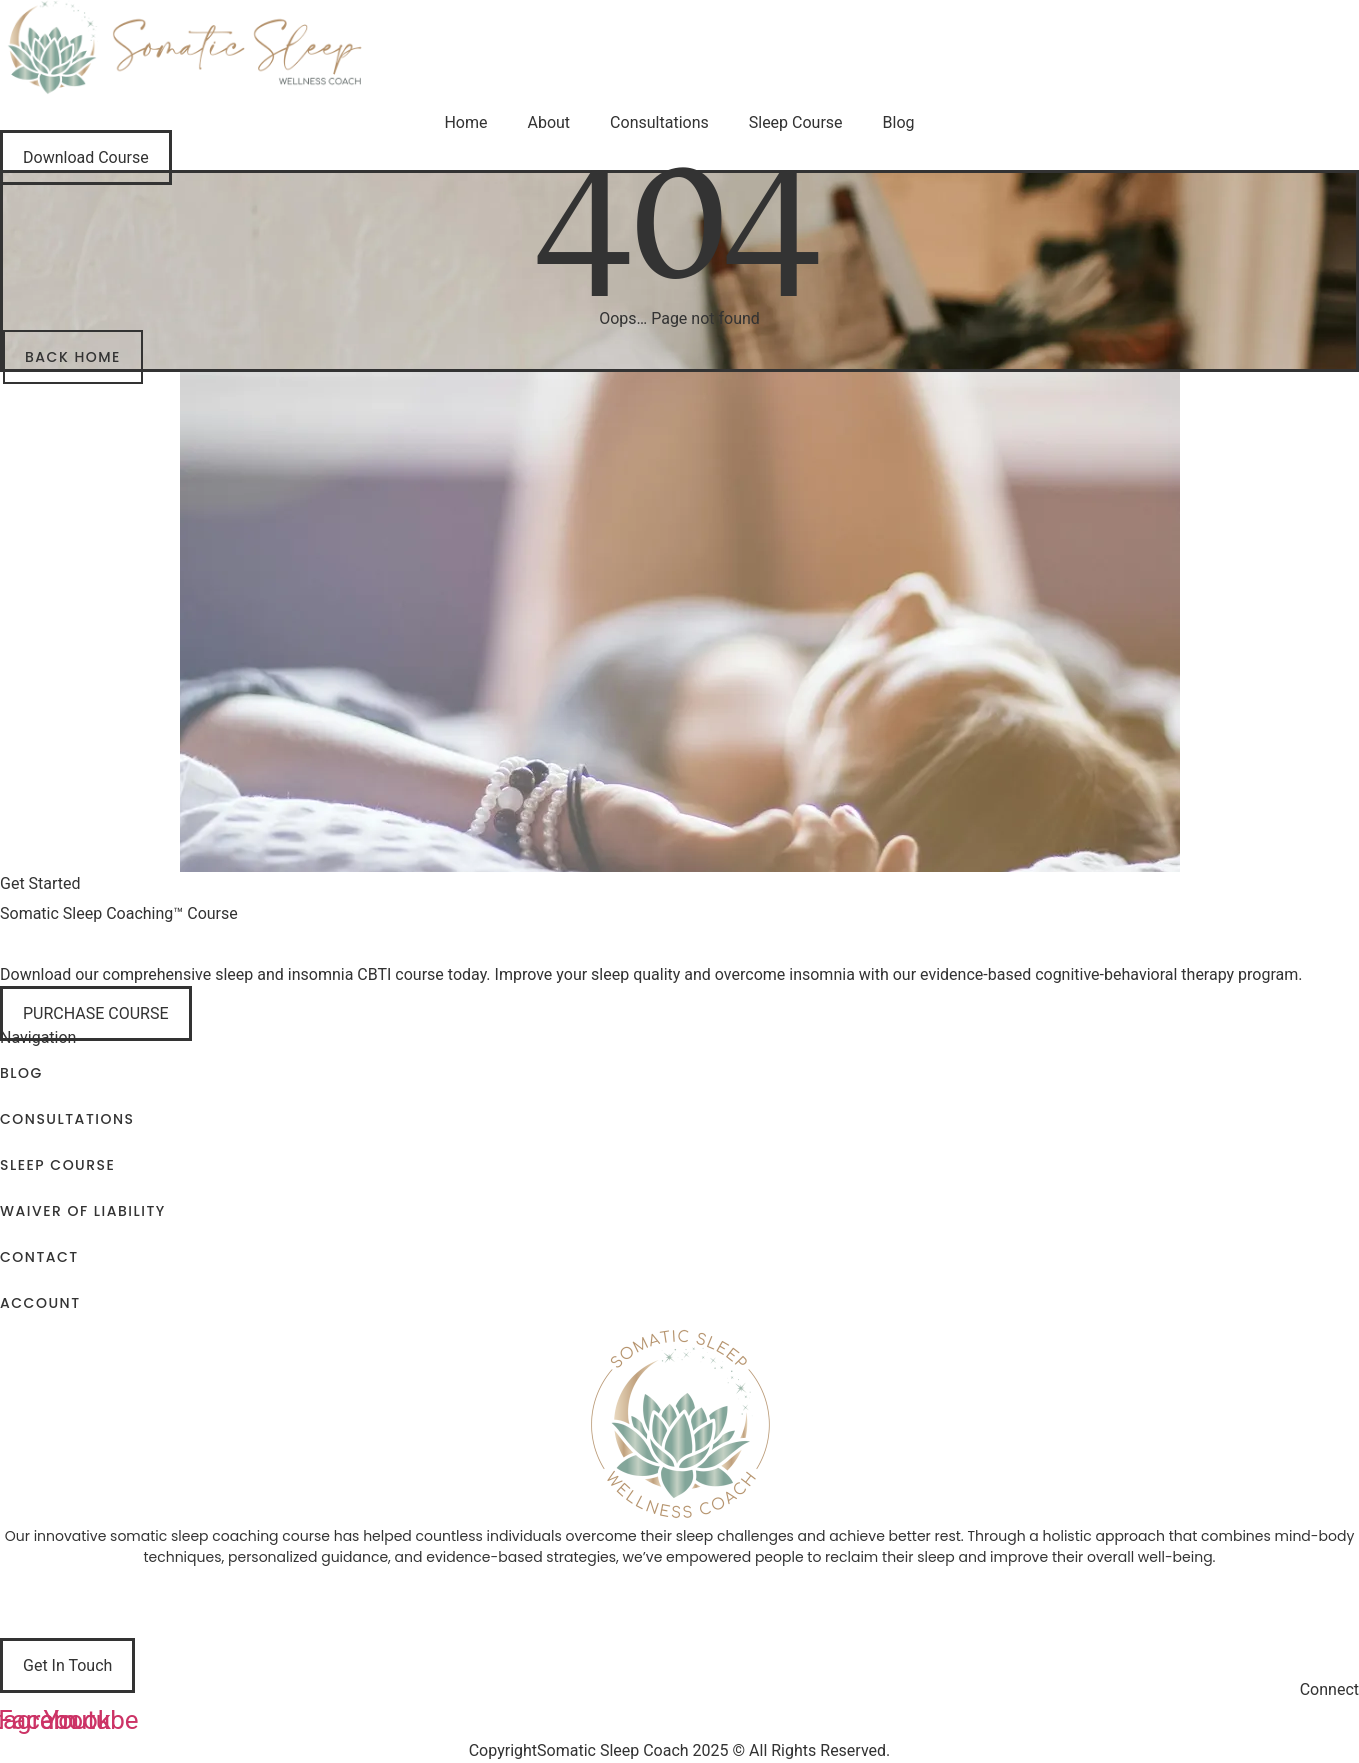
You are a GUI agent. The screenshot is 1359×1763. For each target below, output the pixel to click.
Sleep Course (796, 122)
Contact (39, 1257)
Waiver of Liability (83, 1211)
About (549, 122)
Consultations (659, 122)
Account (40, 1303)
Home (465, 122)
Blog (899, 122)
